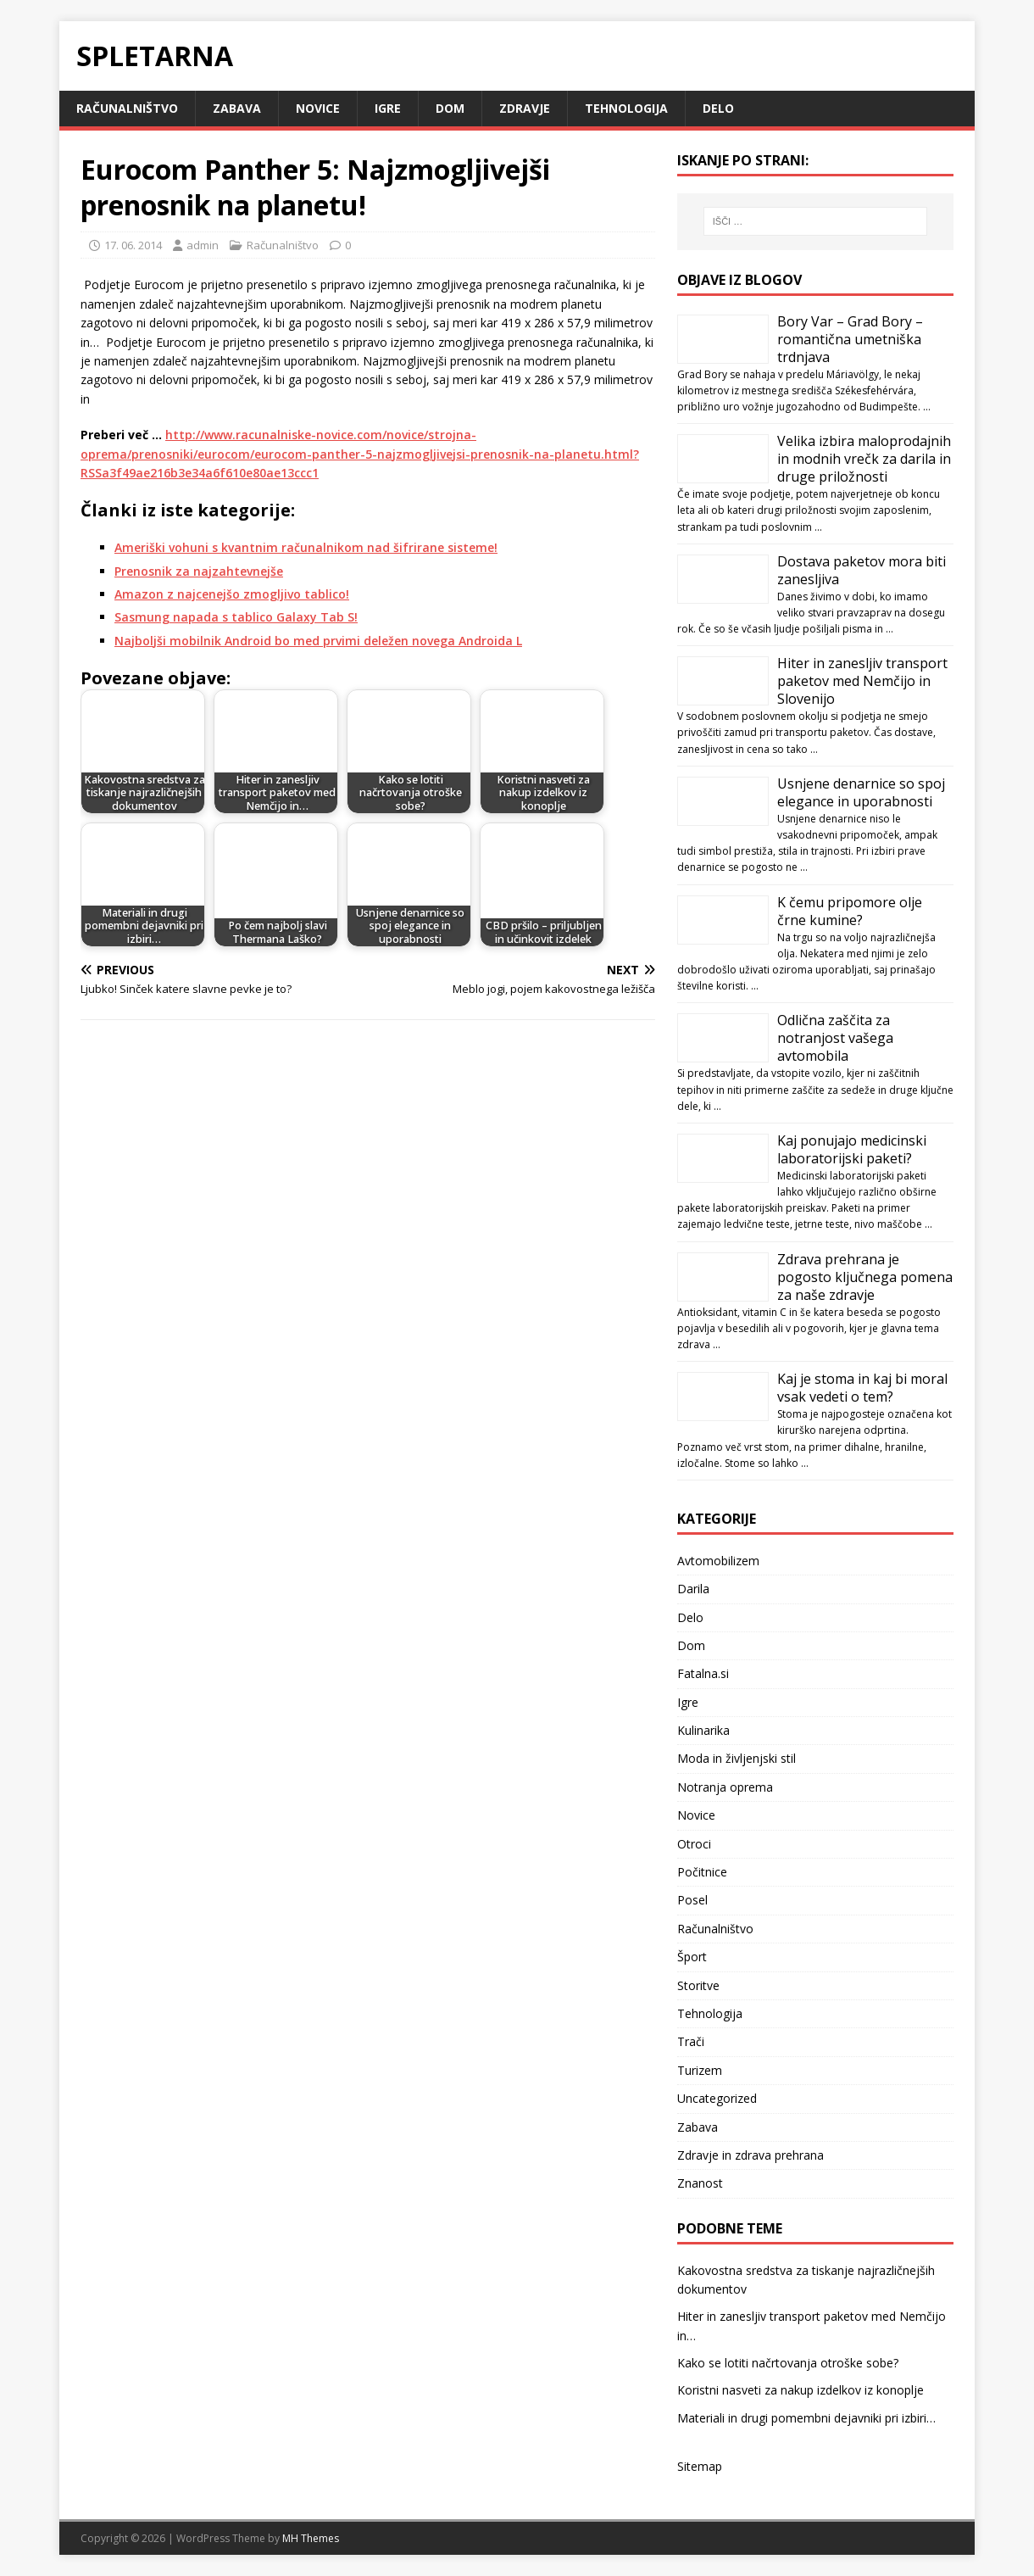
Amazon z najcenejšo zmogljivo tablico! (231, 594)
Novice (318, 108)
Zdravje (524, 108)
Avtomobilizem (718, 1561)
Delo (718, 108)
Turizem (699, 2070)
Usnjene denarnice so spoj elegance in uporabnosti (861, 792)
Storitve (698, 1985)
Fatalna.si (703, 1673)
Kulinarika (703, 1730)
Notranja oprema (725, 1787)
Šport (692, 1957)
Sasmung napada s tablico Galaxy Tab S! (236, 617)
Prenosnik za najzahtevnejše (198, 571)
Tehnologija (626, 108)
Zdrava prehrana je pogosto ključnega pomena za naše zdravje (865, 1277)
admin (202, 245)
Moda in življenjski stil (736, 1758)
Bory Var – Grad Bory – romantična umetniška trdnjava (850, 339)
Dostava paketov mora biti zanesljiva (861, 570)
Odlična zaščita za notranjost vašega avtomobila (835, 1038)
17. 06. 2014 (133, 245)
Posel (692, 1900)
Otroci (694, 1844)
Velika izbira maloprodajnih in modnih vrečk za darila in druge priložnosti (864, 459)
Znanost (700, 2183)
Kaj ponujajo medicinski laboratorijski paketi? (851, 1149)
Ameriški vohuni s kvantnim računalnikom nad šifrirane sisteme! (306, 547)
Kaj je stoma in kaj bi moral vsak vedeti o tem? (862, 1387)
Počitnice (702, 1872)
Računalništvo (127, 108)
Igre (388, 108)
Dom (450, 108)
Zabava (237, 108)
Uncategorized (717, 2098)
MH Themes (310, 2538)
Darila (693, 1589)
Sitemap (699, 2466)
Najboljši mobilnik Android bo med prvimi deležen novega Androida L (318, 641)
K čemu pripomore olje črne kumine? (849, 911)
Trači (690, 2041)
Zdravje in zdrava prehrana (750, 2155)
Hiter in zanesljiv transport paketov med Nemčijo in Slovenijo (862, 681)
